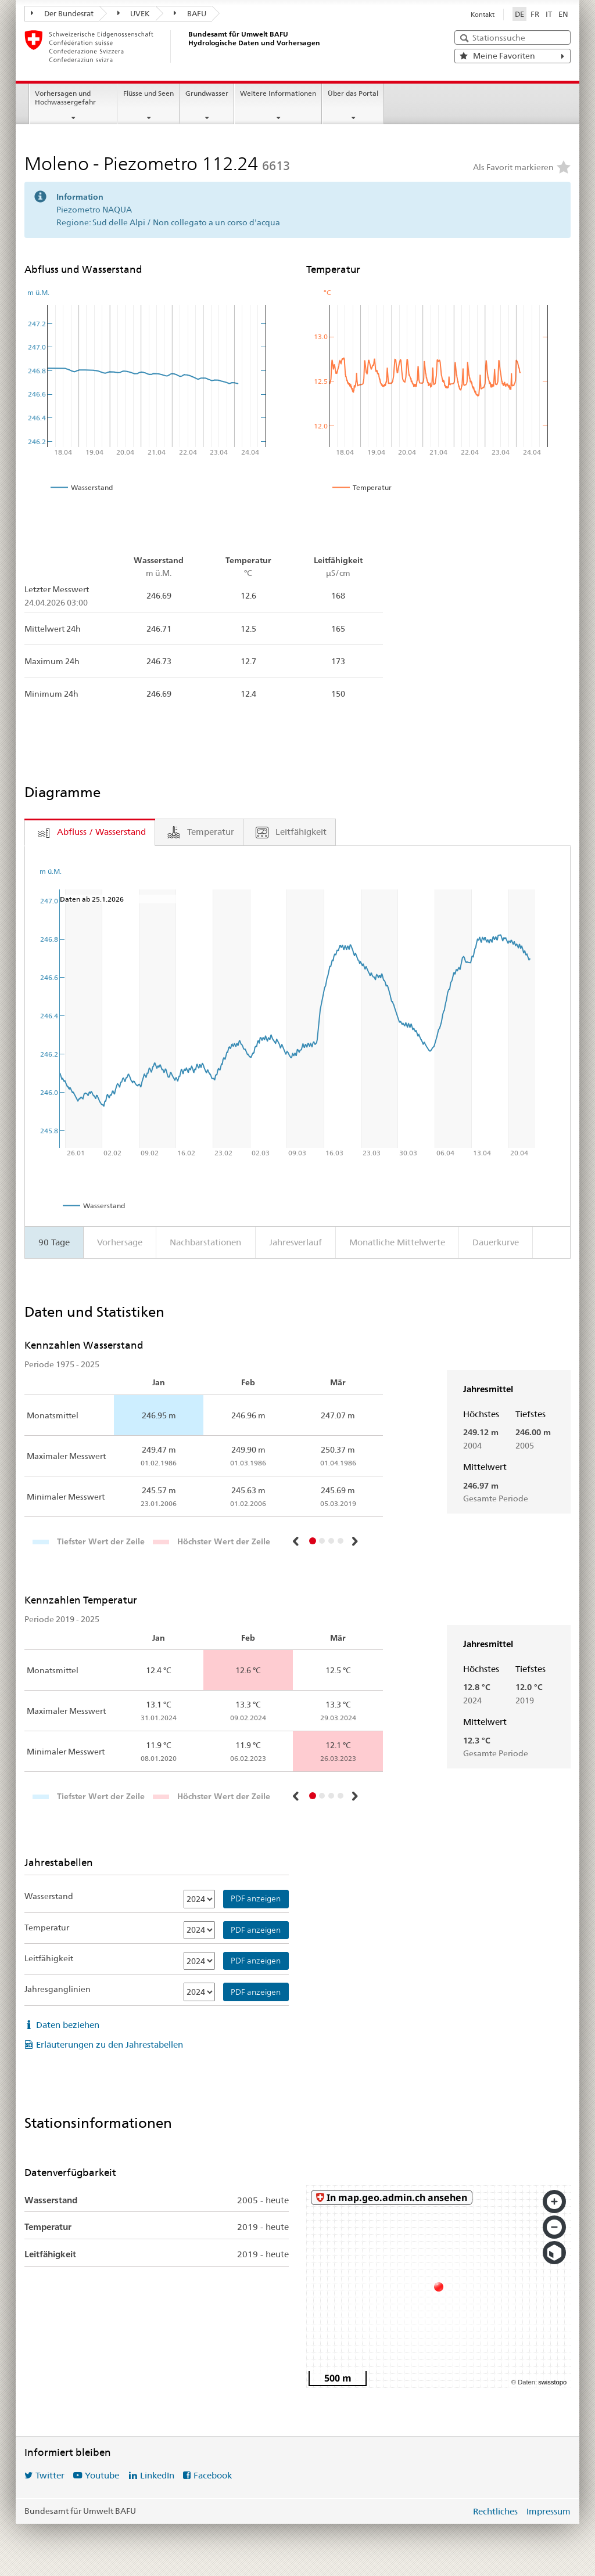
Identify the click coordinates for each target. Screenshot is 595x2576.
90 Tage (54, 1242)
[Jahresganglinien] (199, 1992)
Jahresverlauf (295, 1242)
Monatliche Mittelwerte (397, 1242)
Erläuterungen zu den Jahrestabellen (109, 2044)
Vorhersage (119, 1242)
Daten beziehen (67, 2024)
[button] (297, 1541)
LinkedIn (157, 2475)
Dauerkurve (495, 1242)
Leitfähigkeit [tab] (301, 831)
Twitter (49, 2475)
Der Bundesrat (62, 13)
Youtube (102, 2475)
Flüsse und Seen (148, 93)
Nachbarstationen (205, 1242)
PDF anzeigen (256, 1898)
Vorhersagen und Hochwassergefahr (65, 97)
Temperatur (46, 1927)
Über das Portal (353, 93)
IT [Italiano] (549, 14)
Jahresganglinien (57, 1989)
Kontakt (482, 14)
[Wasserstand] (199, 1899)
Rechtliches (495, 2511)
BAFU (190, 13)
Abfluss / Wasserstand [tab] (101, 831)
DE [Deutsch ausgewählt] (519, 14)
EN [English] (563, 14)
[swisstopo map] (438, 2286)
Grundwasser (206, 93)
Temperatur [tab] (210, 831)
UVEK (133, 13)
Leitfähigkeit (48, 1958)
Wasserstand (48, 1896)
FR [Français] (535, 14)
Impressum (548, 2511)
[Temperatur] (199, 1930)
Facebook (212, 2475)
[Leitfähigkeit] (199, 1961)
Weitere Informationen (278, 93)
